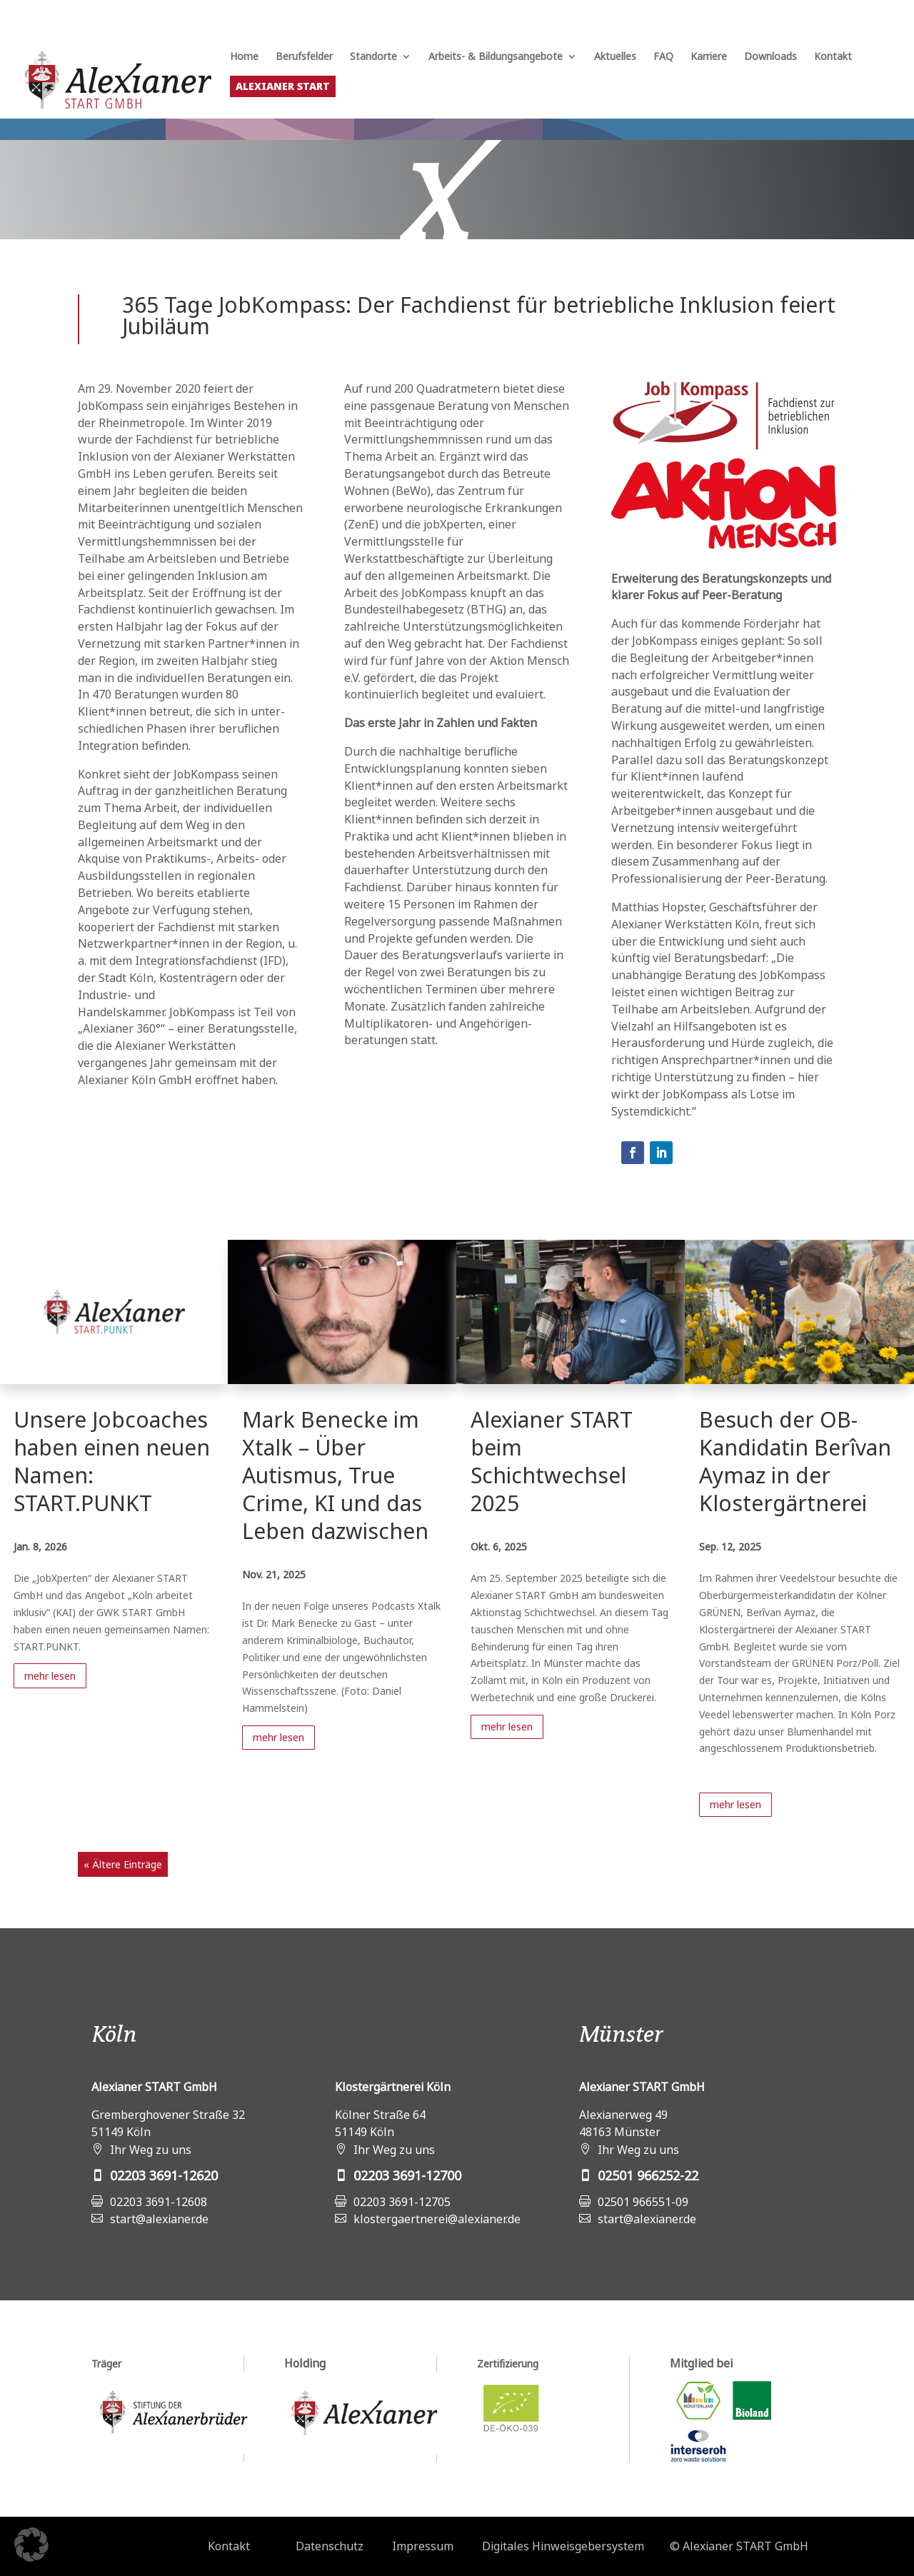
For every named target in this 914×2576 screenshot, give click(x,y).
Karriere (708, 57)
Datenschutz (329, 2546)
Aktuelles (615, 57)
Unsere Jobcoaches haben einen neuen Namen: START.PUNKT (112, 1461)
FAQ (663, 57)
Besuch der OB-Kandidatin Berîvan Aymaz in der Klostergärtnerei (795, 1461)
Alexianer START (283, 86)
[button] (31, 2544)
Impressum (422, 2546)
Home (244, 57)
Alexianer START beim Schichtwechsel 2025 (552, 1461)
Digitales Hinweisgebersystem (563, 2546)
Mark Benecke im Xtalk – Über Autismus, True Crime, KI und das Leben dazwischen (335, 1475)
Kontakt (833, 57)
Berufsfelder (304, 57)
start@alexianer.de (159, 2219)
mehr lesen (50, 1676)
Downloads (770, 57)
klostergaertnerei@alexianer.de (437, 2219)
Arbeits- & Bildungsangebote (495, 57)
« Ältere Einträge (123, 1864)
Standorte (373, 57)
